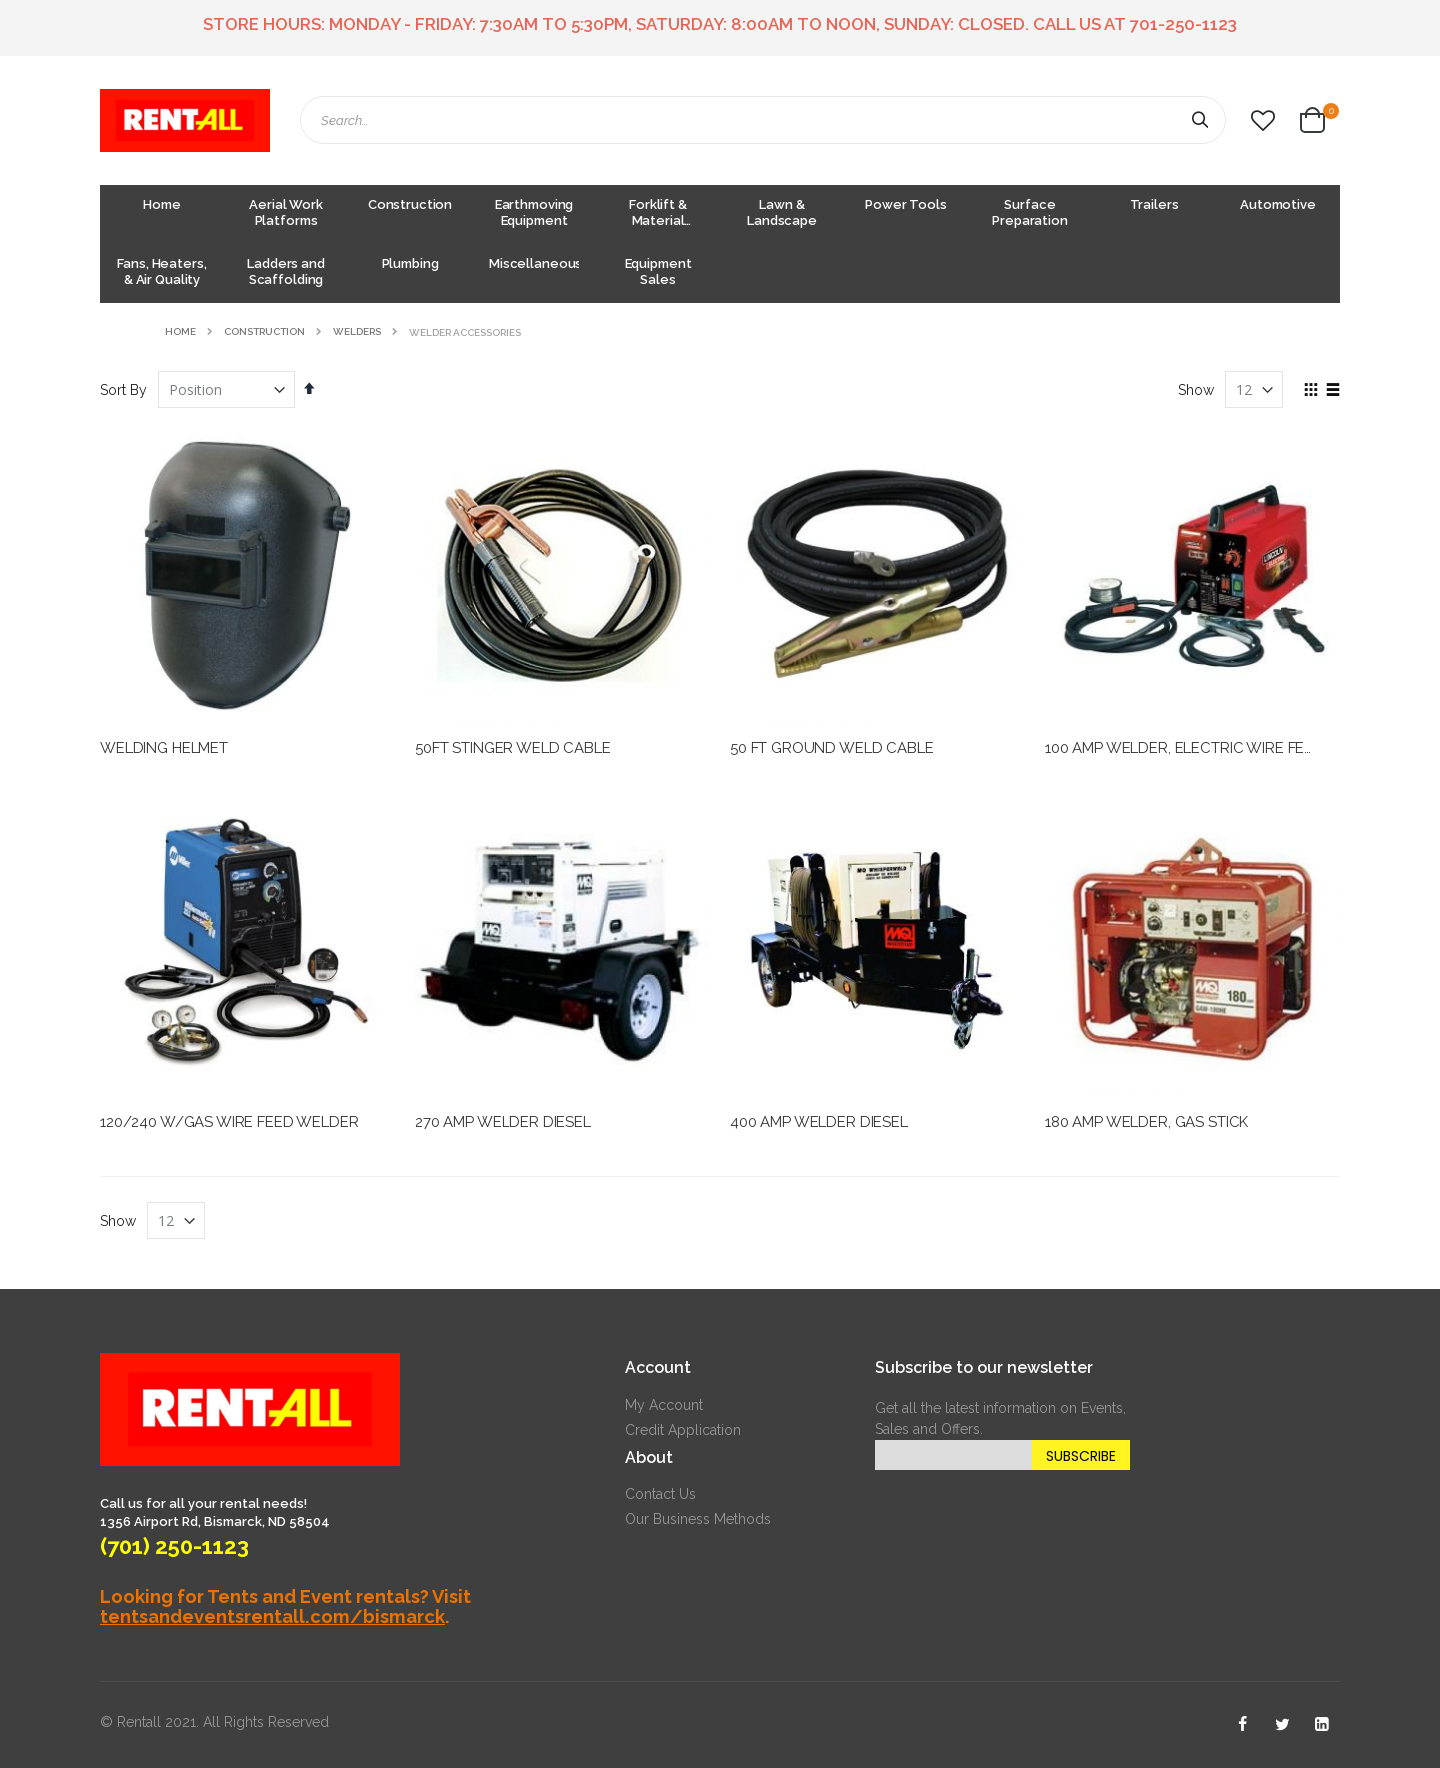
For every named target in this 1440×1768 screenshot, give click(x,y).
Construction (264, 332)
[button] (1263, 121)
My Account (664, 1405)
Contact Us (660, 1494)
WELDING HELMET (164, 748)
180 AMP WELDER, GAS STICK (1146, 1122)
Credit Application (683, 1430)
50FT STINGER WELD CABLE (513, 748)
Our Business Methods (698, 1519)
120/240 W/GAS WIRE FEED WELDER (229, 1122)
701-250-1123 (1183, 24)
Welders (357, 332)
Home (180, 331)
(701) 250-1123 (174, 1546)
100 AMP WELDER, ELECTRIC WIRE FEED (1184, 748)
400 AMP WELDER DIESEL (819, 1122)
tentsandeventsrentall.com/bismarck (272, 1616)
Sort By (123, 390)
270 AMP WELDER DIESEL (503, 1122)
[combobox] (763, 120)
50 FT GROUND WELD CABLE (832, 748)
